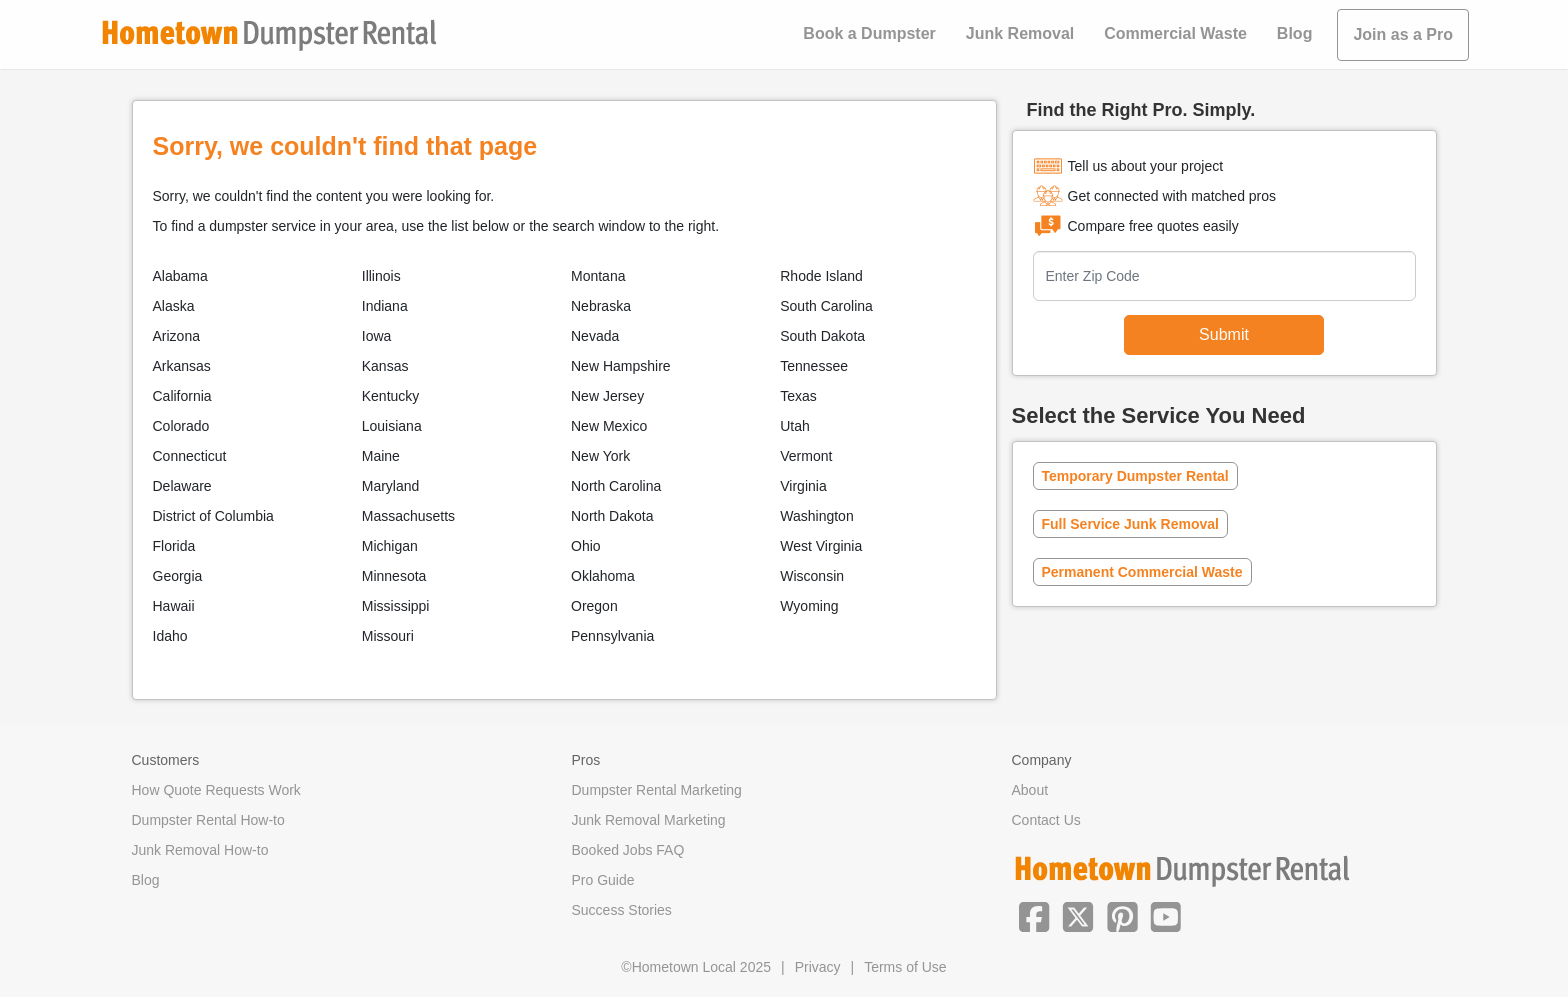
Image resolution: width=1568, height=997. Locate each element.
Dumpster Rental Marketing (657, 790)
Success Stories (622, 910)
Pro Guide (603, 880)
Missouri (388, 636)
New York (600, 456)
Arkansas (182, 366)
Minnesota (394, 576)
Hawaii (174, 606)
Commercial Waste (1175, 33)
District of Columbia (213, 516)
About (1030, 790)
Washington (816, 516)
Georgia (178, 576)
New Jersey (607, 396)
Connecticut (190, 456)
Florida (174, 546)
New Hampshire (621, 366)
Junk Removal (1020, 33)
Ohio (586, 546)
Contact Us (1046, 820)
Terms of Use (905, 967)
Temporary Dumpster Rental (1135, 476)
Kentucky (391, 396)
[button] (1034, 915)
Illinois (381, 276)
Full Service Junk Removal (1130, 524)
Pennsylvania (612, 636)
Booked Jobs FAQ (628, 850)
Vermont (806, 456)
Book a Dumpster (869, 33)
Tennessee (814, 366)
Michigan (390, 546)
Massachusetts (408, 516)
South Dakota (822, 336)
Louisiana (392, 426)
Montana (598, 276)
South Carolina (826, 306)
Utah (795, 426)
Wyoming (809, 606)
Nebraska (601, 306)
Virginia (803, 486)
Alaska (174, 306)
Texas (798, 396)
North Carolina (616, 486)
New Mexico (609, 426)
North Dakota (612, 516)
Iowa (377, 336)
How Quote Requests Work (216, 790)
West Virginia (821, 546)
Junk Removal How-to (200, 850)
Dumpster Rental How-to (208, 820)
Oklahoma (603, 576)
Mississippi (396, 606)
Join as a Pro (1403, 34)
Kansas (385, 366)
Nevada (595, 336)
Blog (1295, 33)
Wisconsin (812, 576)
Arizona (176, 336)
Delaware (182, 486)
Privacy (818, 967)
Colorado (181, 426)
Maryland (391, 486)
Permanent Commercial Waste (1142, 572)
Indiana (385, 306)
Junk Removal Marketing (649, 820)
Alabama (180, 276)
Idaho (170, 636)
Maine (381, 456)
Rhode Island (821, 276)
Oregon (594, 606)
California (182, 396)
